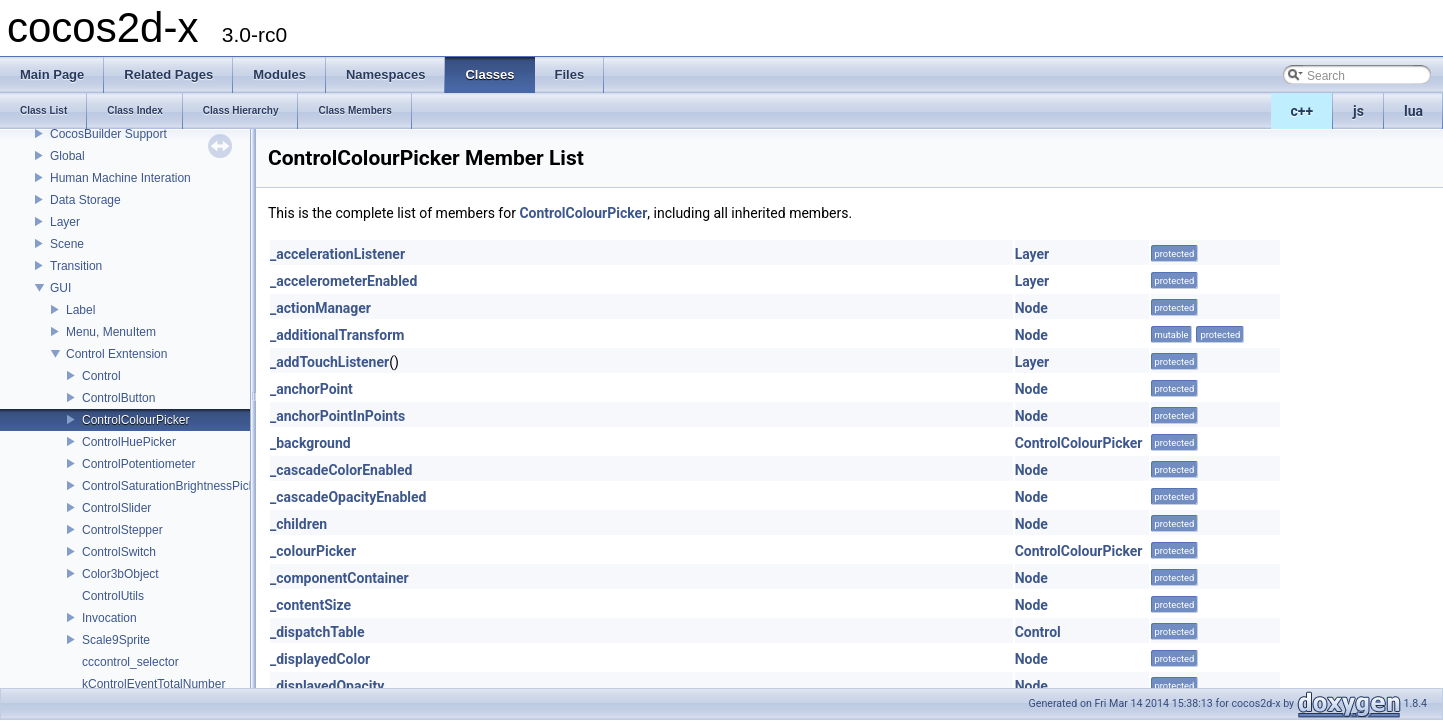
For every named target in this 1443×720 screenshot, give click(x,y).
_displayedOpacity (327, 686)
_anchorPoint (311, 389)
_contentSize (310, 605)
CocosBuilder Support (108, 134)
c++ (1302, 111)
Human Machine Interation (120, 178)
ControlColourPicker (135, 420)
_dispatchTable (317, 632)
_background (310, 443)
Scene (67, 244)
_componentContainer (339, 578)
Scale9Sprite (116, 640)
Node (1031, 308)
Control (101, 376)
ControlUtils (113, 596)
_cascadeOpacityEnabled (348, 497)
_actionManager (320, 308)
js (1358, 111)
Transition (76, 266)
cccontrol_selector (130, 662)
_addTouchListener (329, 362)
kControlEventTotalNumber (153, 684)
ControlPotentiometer (138, 464)
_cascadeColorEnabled (341, 470)
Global (67, 156)
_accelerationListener (337, 254)
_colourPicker (313, 551)
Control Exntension (116, 354)
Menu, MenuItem (111, 332)
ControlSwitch (119, 552)
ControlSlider (116, 508)
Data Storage (85, 200)
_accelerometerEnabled (343, 281)
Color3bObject (120, 574)
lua (1413, 111)
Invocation (109, 618)
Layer (65, 222)
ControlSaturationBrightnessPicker (173, 486)
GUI (60, 288)
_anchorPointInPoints (337, 416)
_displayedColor (320, 659)
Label (80, 310)
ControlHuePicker (129, 442)
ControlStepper (122, 530)
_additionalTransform (337, 335)
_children (298, 524)
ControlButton (118, 398)
